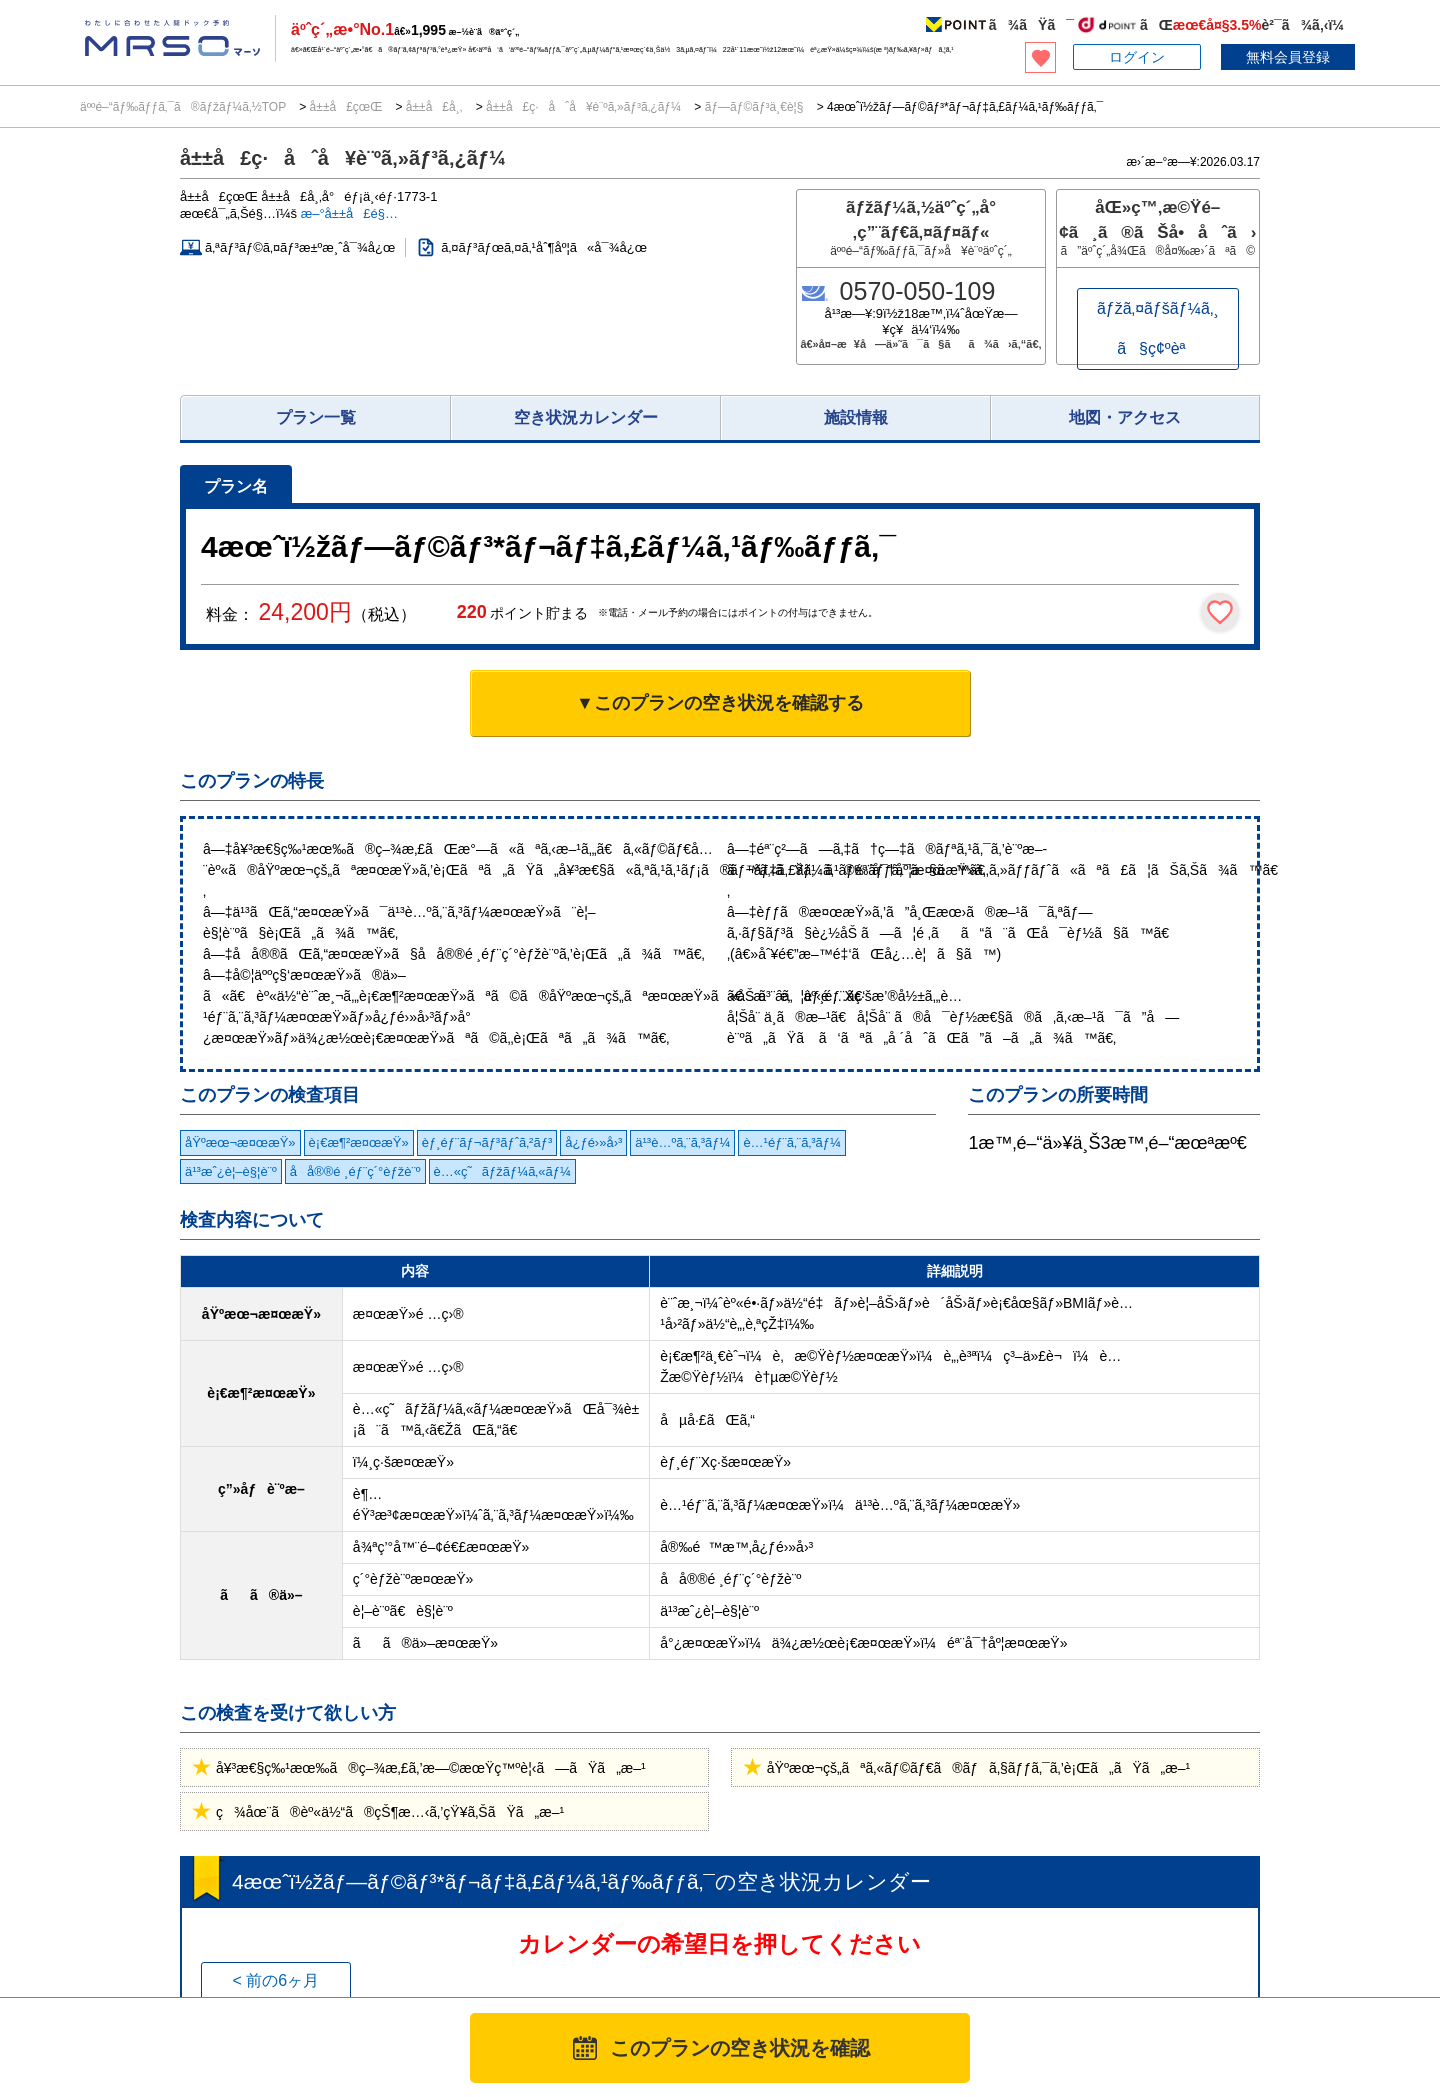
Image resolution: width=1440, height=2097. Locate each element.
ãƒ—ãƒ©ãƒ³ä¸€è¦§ (753, 107)
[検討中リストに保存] (1220, 612)
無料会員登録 (1288, 57)
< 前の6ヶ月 (275, 1980)
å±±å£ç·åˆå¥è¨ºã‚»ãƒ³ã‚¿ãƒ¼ (584, 107)
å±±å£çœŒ (345, 107)
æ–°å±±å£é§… (349, 213)
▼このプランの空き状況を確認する (720, 703)
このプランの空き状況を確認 (740, 2048)
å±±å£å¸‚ (433, 107)
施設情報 (856, 417)
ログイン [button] (1137, 57)
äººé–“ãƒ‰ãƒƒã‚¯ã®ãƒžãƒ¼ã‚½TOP (184, 107)
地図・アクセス (1125, 417)
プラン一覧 (316, 417)
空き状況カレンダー (586, 417)
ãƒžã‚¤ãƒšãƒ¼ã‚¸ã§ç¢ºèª (1158, 328)
